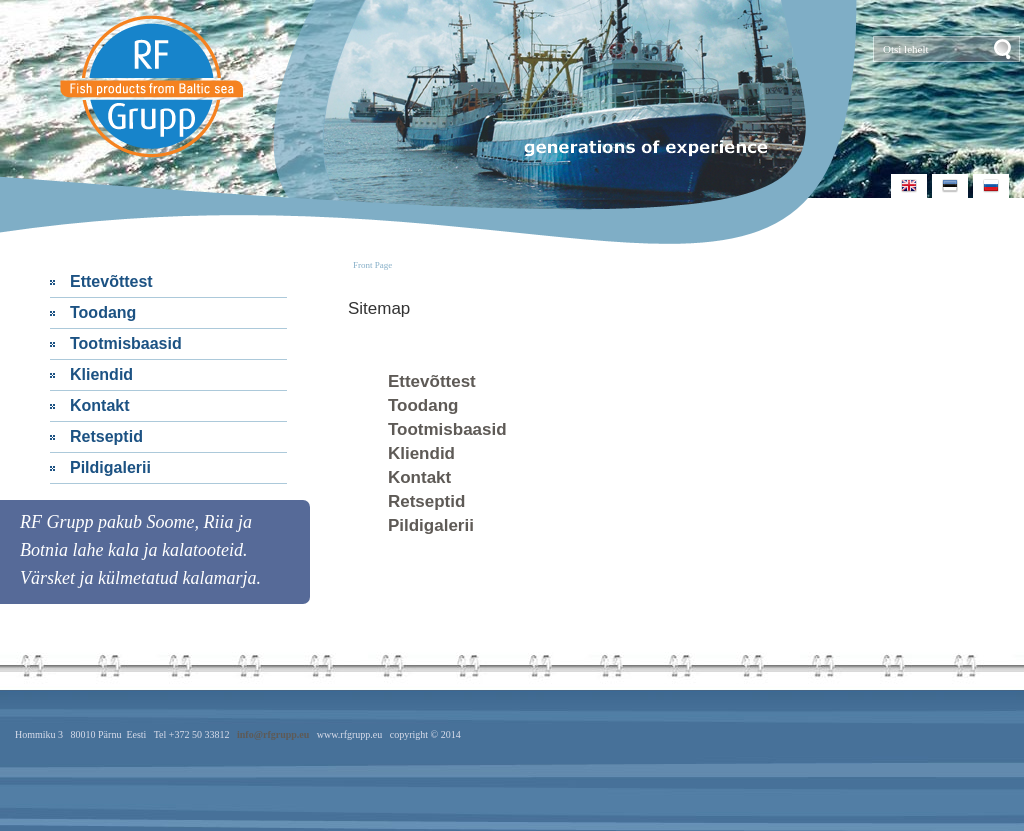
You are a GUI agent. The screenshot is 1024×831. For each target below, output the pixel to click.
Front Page (372, 265)
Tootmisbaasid (126, 343)
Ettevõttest (111, 281)
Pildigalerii (110, 467)
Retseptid (106, 436)
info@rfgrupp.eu (273, 734)
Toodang (103, 312)
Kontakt (100, 405)
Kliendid (101, 374)
